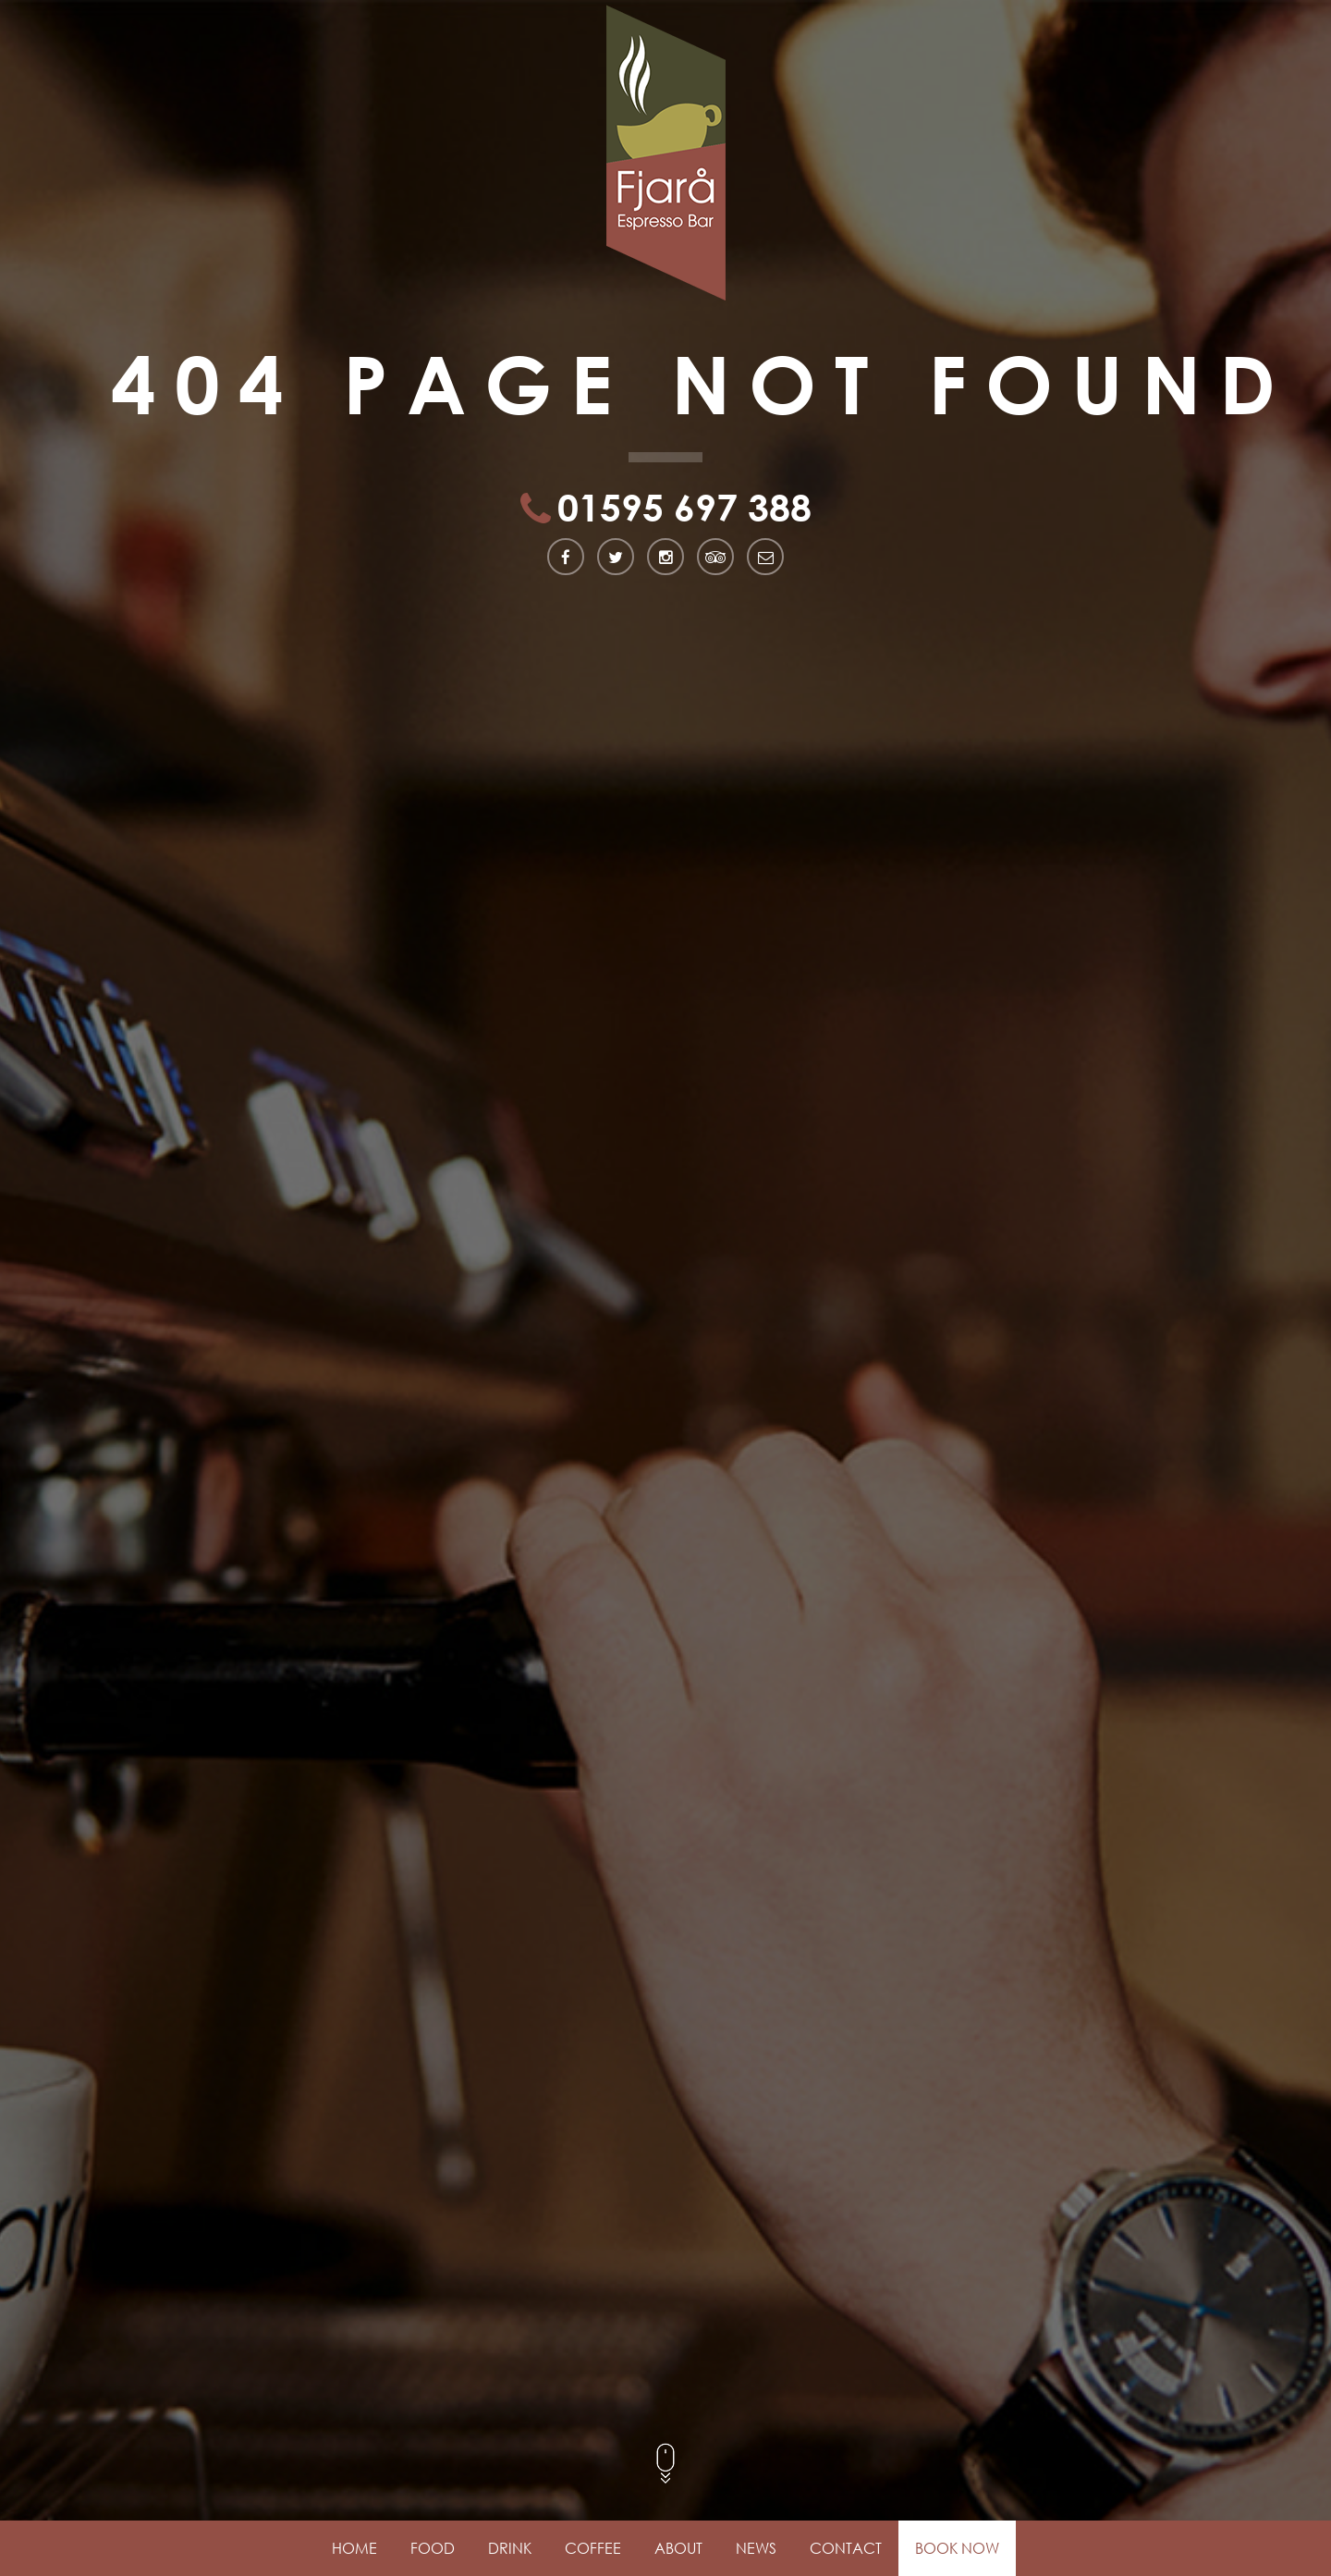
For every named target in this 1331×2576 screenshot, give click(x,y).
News (756, 2548)
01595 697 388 (684, 510)
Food (432, 2548)
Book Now (957, 2548)
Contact (846, 2548)
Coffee (593, 2548)
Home (354, 2548)
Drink (509, 2548)
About (678, 2548)
